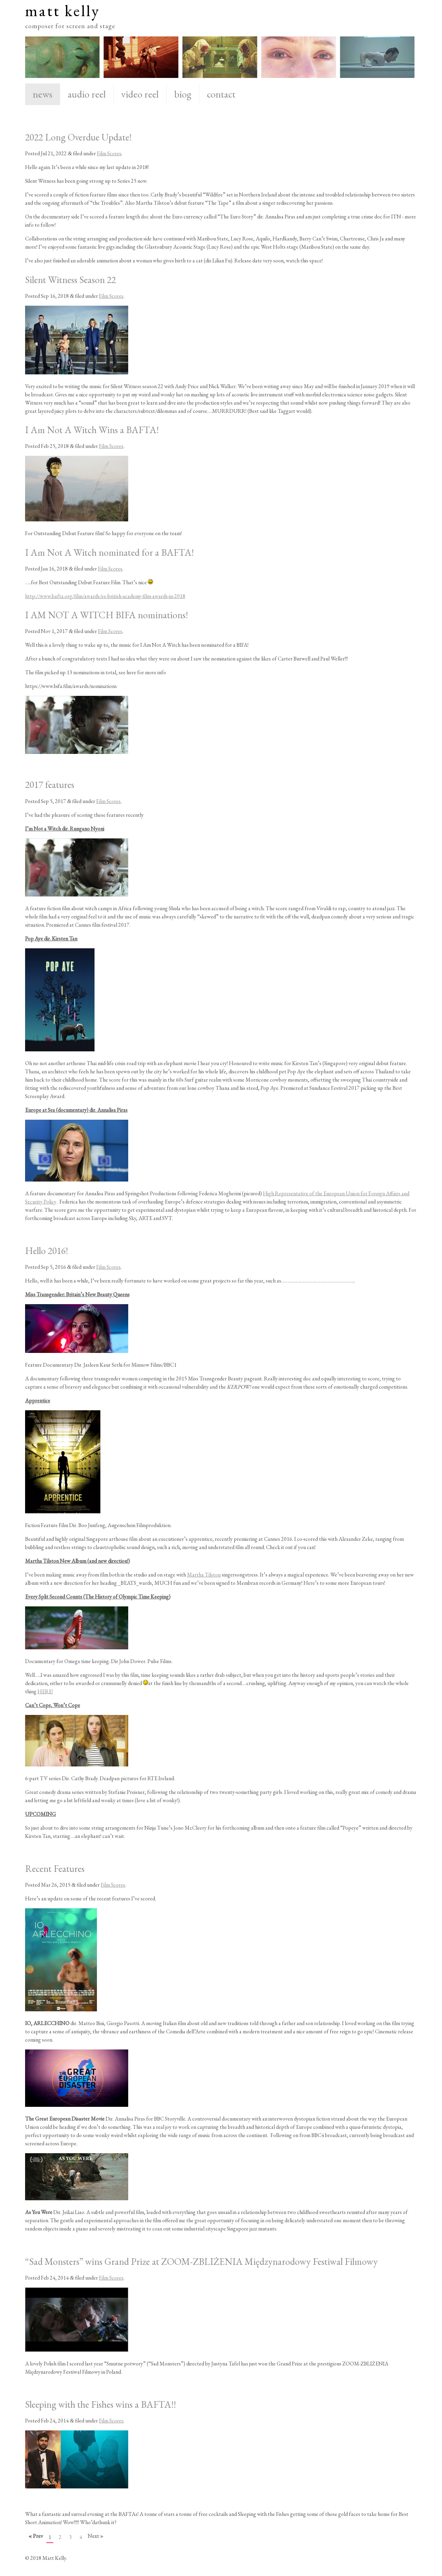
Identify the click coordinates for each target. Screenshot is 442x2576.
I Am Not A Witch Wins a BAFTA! (92, 429)
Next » (95, 2536)
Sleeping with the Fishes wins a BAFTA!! (100, 2404)
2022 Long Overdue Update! (78, 137)
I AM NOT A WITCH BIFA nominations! (106, 615)
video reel (140, 94)
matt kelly (62, 10)
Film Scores (109, 153)
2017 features (49, 784)
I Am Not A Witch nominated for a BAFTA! (109, 552)
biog (182, 94)
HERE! (45, 1691)
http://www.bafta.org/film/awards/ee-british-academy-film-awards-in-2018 (105, 596)
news (42, 94)
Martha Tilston (204, 1574)
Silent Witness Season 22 (70, 279)
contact (221, 94)
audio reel (87, 94)
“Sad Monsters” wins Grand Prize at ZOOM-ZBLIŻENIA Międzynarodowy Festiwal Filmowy (201, 2261)
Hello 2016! (46, 1250)
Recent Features (55, 1868)
